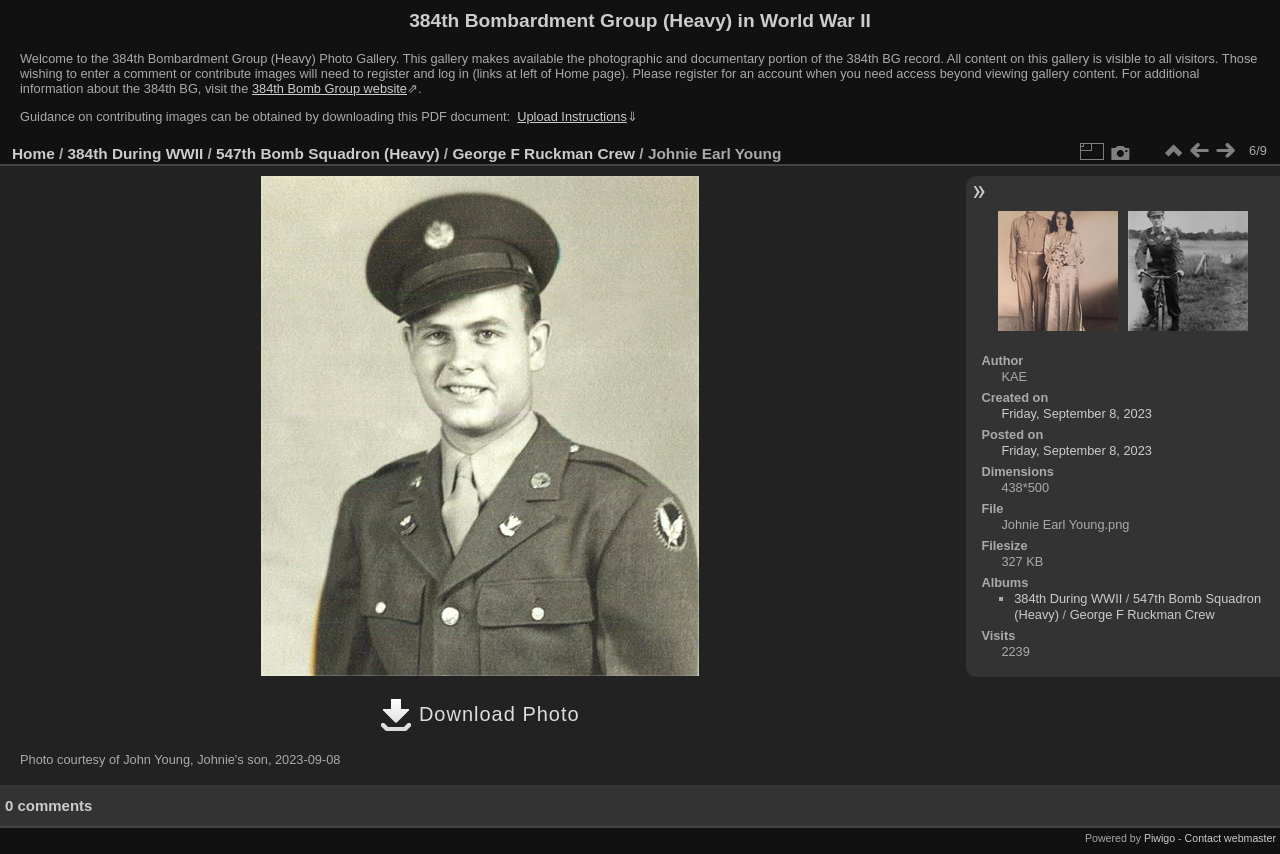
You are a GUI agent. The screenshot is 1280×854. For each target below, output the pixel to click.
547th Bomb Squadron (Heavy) (328, 153)
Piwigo (1159, 838)
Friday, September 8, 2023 (1076, 413)
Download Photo (479, 714)
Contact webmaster (1230, 838)
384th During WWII (136, 153)
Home (33, 153)
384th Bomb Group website (329, 88)
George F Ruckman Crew (543, 153)
